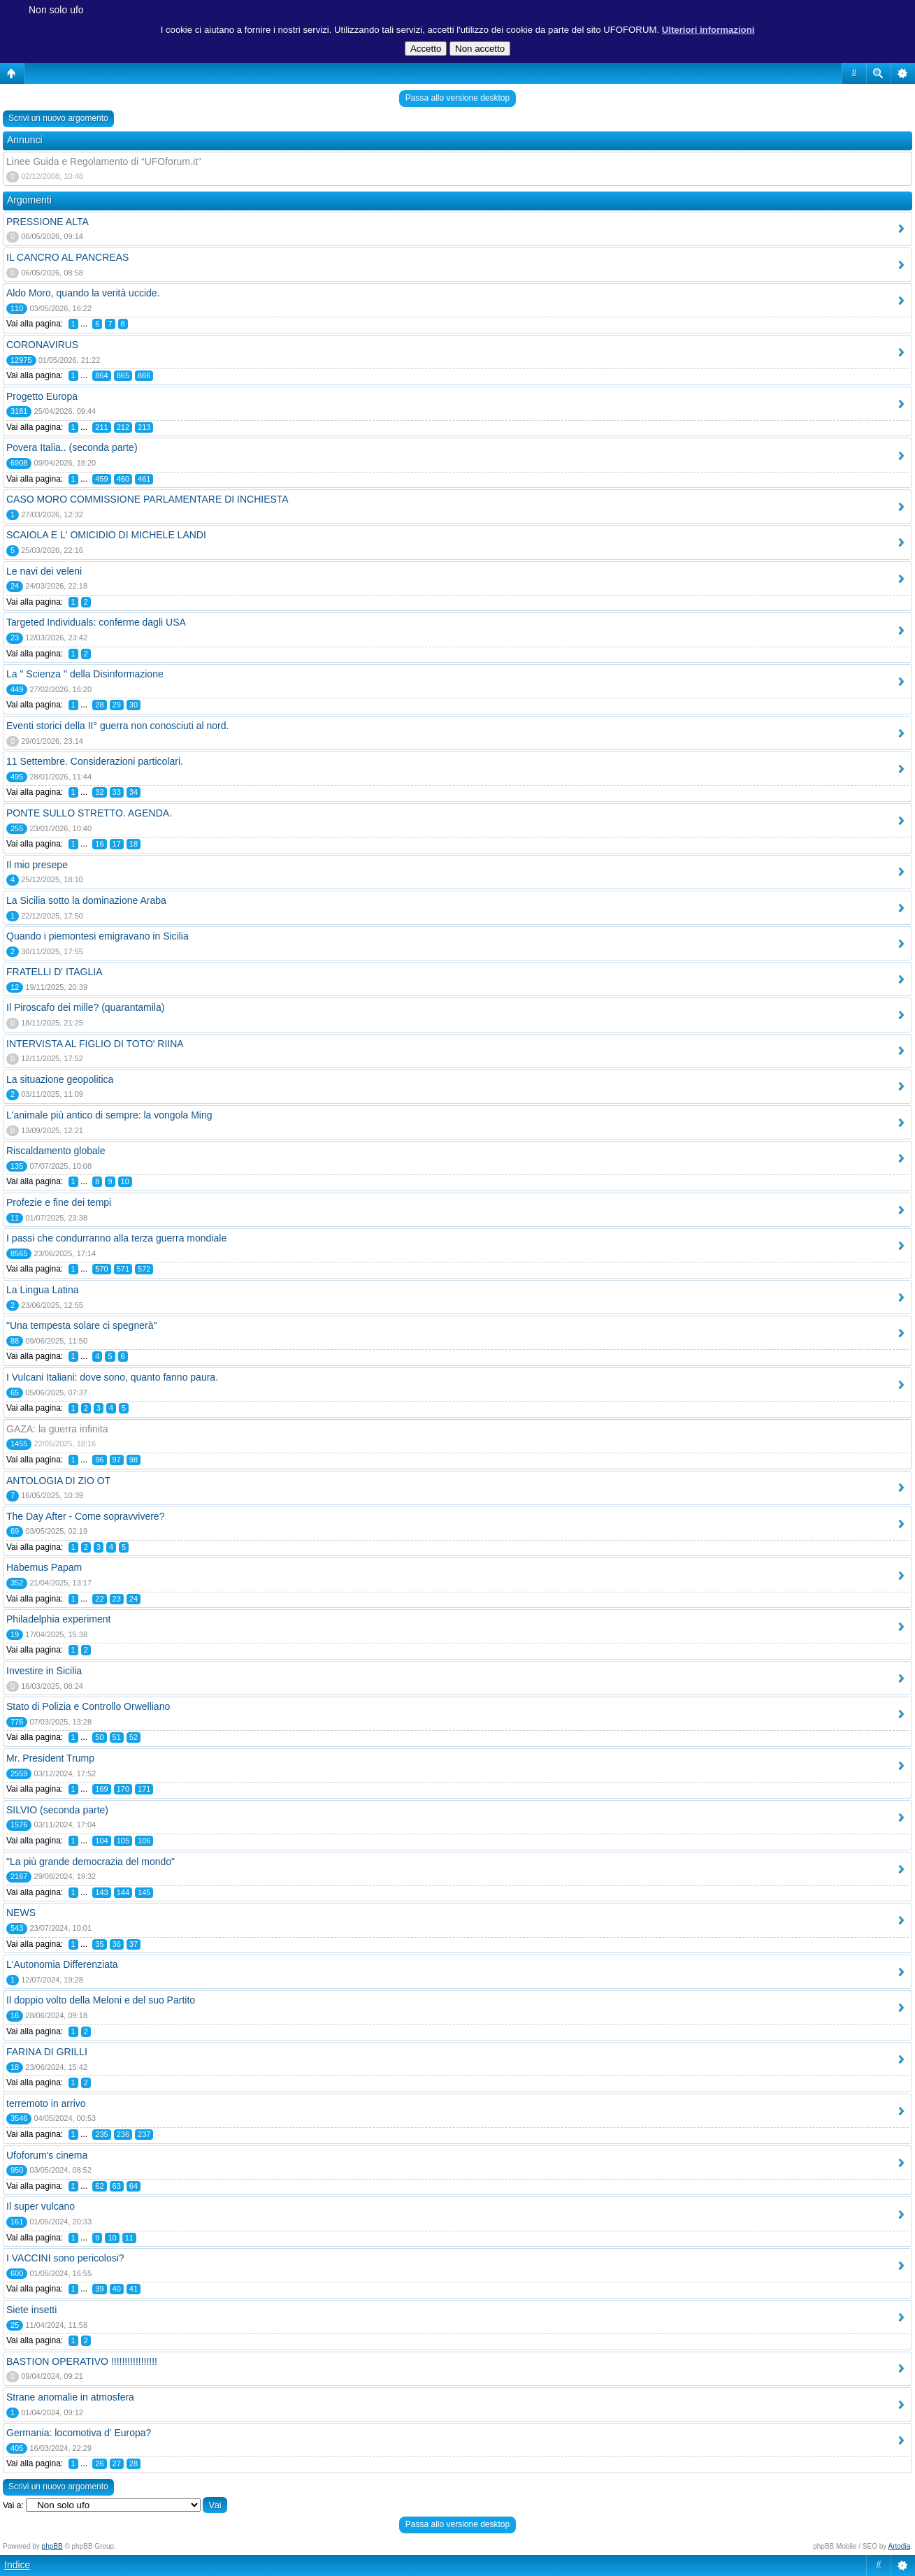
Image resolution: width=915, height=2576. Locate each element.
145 (144, 1892)
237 (144, 2134)
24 (133, 1599)
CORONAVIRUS (42, 344)
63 (117, 2186)
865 (123, 375)
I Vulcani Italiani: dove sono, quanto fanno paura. (112, 1377)
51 (117, 1737)
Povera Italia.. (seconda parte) (72, 447)
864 (101, 375)
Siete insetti (31, 2309)
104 (101, 1840)
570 (101, 1269)
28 (99, 704)
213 (144, 427)
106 (144, 1840)
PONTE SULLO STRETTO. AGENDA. (89, 813)
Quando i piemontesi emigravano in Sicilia (97, 936)
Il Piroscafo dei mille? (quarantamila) (85, 1007)
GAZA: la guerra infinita (57, 1428)
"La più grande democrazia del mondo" (90, 1861)
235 (101, 2134)
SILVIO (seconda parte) (57, 1809)
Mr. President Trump (50, 1758)
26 (99, 2463)
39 (99, 2288)
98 (133, 1459)
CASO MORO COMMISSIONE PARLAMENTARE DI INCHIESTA (147, 499)
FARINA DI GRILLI (46, 2051)
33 (117, 792)
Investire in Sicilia (44, 1670)
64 (133, 2186)
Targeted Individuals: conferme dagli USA (96, 622)
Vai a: (13, 2505)
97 (117, 1459)
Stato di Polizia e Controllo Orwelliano (88, 1706)
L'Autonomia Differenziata (62, 1964)
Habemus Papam (44, 1567)
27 (117, 2463)
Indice (17, 2564)
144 (123, 1892)
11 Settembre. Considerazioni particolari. (94, 761)
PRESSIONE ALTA (47, 221)
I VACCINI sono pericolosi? (65, 2258)
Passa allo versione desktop (457, 98)
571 (123, 1269)
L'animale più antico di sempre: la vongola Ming (109, 1115)
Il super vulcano (40, 2206)
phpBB (52, 2546)
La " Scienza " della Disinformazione (85, 673)
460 (123, 479)
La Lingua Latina (42, 1289)
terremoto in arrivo (46, 2103)
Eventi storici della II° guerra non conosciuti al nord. (117, 725)
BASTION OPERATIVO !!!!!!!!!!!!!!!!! (81, 2361)
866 (144, 375)
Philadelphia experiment (58, 1619)
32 (99, 792)
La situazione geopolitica (59, 1079)
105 (123, 1840)
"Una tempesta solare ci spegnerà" (81, 1325)
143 (101, 1892)
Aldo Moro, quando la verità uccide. (82, 292)
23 (117, 1599)
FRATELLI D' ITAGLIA (54, 971)
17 (117, 844)
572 (144, 1269)
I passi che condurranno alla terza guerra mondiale (116, 1238)
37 (133, 1944)
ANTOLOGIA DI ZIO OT (58, 1480)
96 (99, 1459)
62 (99, 2186)
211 (101, 427)
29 (117, 704)
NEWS (21, 1912)
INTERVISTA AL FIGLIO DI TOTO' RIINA (95, 1043)
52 (133, 1737)
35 (99, 1944)
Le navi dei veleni (44, 571)
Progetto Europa (42, 396)
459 (101, 479)
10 (125, 1181)
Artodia (899, 2546)
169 (101, 1789)
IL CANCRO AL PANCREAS (67, 257)
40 (117, 2288)
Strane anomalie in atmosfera (70, 2397)
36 (117, 1944)
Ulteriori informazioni (708, 29)
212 (123, 427)
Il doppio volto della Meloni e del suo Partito (100, 2000)
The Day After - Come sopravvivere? (85, 1516)
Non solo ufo (56, 9)
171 (144, 1789)
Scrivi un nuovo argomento (58, 118)
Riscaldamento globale (56, 1150)
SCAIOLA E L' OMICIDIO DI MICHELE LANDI (106, 534)
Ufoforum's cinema (46, 2155)
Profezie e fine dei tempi (58, 1202)
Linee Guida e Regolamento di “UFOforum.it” (103, 161)
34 (133, 792)
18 (133, 844)
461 (144, 479)
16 (99, 844)
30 (133, 704)
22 (99, 1599)
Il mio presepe (37, 864)
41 (133, 2288)
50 (99, 1737)
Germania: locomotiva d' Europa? (78, 2432)
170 (123, 1789)
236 (123, 2134)
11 (129, 2237)
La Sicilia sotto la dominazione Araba (86, 900)
